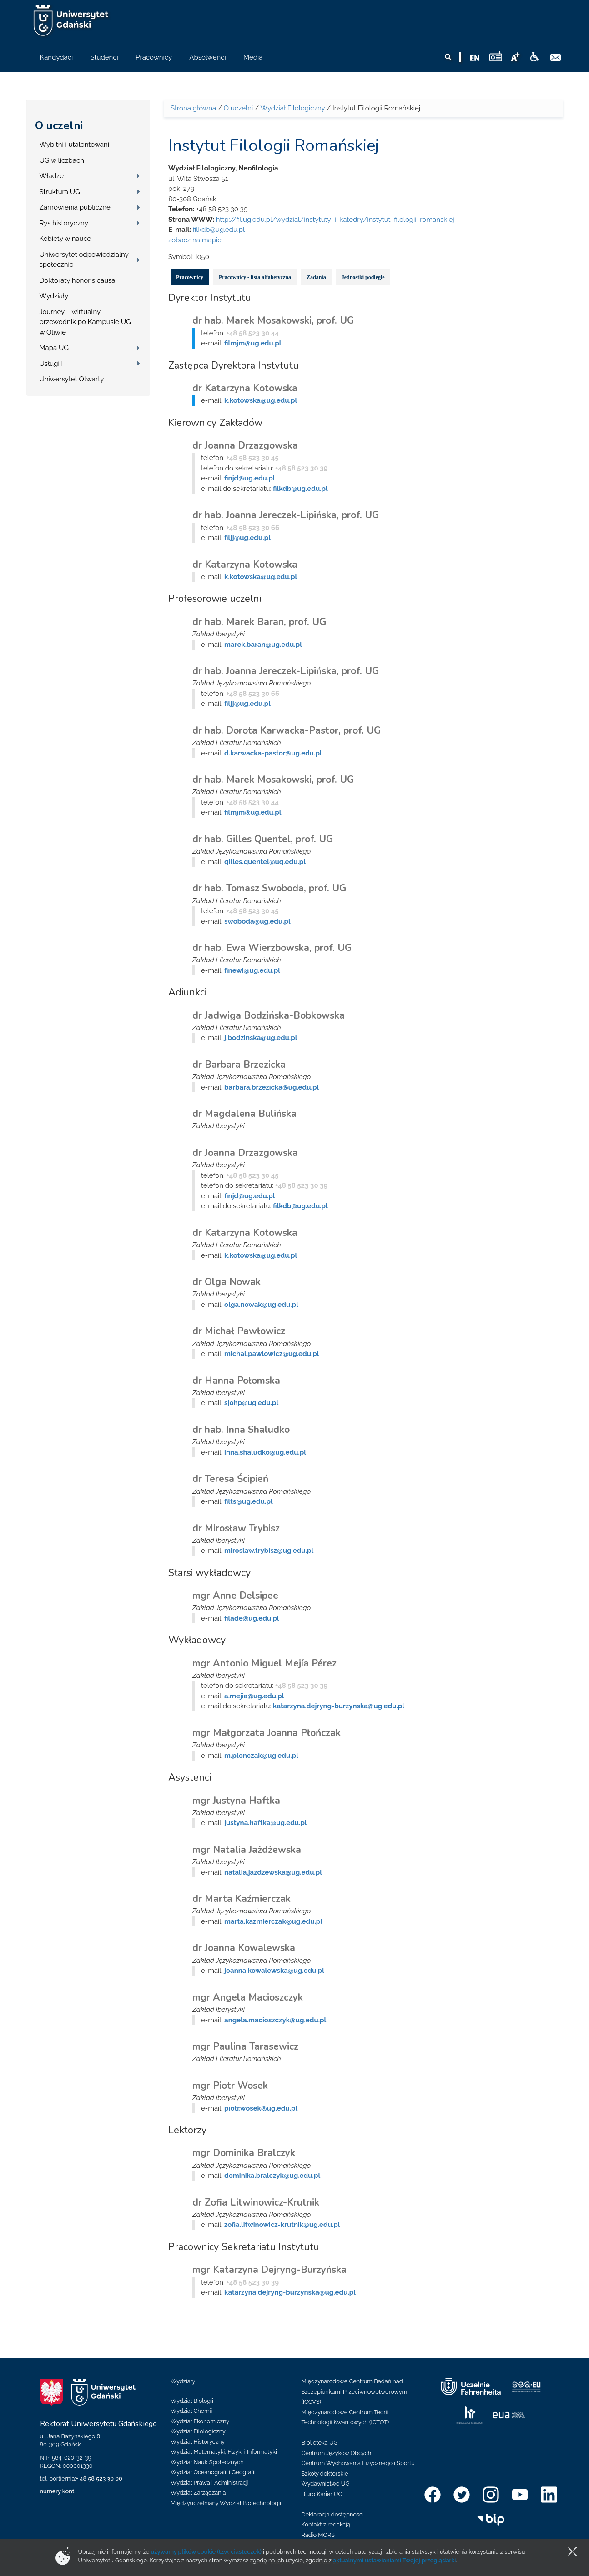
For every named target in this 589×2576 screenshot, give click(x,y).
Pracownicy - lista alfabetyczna (255, 277)
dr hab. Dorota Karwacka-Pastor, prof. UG (286, 730)
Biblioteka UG (320, 2442)
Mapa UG (54, 348)
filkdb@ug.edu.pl (219, 229)
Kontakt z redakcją (326, 2524)
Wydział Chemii (191, 2410)
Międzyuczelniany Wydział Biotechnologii (226, 2503)
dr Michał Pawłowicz (238, 1331)
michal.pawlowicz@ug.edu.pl (271, 1354)
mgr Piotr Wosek (230, 2085)
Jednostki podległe (363, 277)
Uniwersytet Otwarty (72, 379)
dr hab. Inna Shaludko (241, 1429)
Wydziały (54, 296)
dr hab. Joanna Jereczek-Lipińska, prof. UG (285, 515)
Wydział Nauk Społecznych (207, 2462)
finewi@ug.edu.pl (252, 970)
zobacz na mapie (195, 240)
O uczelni (59, 125)
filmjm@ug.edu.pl (252, 343)
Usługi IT (53, 364)
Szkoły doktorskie (325, 2473)
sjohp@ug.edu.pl (251, 1403)
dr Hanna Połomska (236, 1380)
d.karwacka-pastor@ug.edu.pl (273, 753)
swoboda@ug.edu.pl (257, 921)
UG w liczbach (62, 160)
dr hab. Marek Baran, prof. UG (259, 621)
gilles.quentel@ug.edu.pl (265, 862)
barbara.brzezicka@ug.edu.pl (271, 1087)
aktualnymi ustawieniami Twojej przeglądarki (394, 2560)
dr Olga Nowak (226, 1281)
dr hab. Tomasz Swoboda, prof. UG (269, 888)
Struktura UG (60, 192)
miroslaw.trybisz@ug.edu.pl (268, 1550)
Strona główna (193, 108)
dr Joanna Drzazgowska (245, 445)
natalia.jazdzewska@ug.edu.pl (273, 1872)
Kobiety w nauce (65, 239)
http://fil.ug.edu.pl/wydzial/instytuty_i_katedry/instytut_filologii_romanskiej (335, 219)
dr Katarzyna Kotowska (244, 388)
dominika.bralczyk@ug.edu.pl (272, 2175)
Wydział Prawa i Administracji (210, 2482)
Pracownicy (189, 277)
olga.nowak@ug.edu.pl (261, 1305)
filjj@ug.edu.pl (247, 538)
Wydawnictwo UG (326, 2483)
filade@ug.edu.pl (251, 1618)
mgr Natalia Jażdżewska (246, 1849)
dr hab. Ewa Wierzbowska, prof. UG (272, 947)
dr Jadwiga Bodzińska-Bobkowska (268, 1015)
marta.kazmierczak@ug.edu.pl (273, 1921)
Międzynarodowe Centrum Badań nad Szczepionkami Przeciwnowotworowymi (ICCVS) (355, 2391)
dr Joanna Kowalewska (243, 1947)
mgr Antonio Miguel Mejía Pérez (264, 1663)
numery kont (57, 2491)
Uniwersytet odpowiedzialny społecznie (84, 259)
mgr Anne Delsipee (235, 1595)
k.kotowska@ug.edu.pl (260, 400)
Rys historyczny (64, 223)
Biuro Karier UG (322, 2494)
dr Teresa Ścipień (230, 1478)
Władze (52, 176)
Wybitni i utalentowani (75, 144)
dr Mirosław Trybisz (236, 1528)
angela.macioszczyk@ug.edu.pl (275, 2020)
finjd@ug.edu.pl (249, 478)
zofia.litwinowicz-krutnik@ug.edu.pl (282, 2225)
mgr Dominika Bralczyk (243, 2152)
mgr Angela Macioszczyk (247, 1997)
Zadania (316, 277)
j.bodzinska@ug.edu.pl (260, 1038)
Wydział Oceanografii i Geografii (213, 2472)
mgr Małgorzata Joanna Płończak (266, 1732)
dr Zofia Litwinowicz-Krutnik (255, 2202)
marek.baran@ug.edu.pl (263, 644)
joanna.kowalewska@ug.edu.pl (274, 1970)
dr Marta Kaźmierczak (241, 1898)
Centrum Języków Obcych (337, 2453)
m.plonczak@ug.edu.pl (261, 1755)
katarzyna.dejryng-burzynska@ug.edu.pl (338, 1706)
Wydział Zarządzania (198, 2492)
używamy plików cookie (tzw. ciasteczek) (206, 2551)
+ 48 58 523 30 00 (99, 2478)
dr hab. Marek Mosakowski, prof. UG (273, 320)
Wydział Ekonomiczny (200, 2421)
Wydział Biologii (192, 2400)
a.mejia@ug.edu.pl (254, 1696)
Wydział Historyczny (198, 2441)
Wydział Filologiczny (292, 108)
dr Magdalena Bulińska (244, 1113)
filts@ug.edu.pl (248, 1501)
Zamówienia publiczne (75, 207)
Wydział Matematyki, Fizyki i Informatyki (224, 2451)
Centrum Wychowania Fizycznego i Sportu (358, 2463)
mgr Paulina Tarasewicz (245, 2046)
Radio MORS (318, 2534)
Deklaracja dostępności (333, 2514)
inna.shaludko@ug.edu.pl (265, 1452)
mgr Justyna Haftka (236, 1800)
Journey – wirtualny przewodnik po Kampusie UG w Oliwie (85, 322)
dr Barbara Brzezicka (239, 1064)
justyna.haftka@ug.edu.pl (265, 1823)
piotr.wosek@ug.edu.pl (260, 2108)
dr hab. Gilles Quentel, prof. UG (262, 839)
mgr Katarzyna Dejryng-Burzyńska (269, 2269)
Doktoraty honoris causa (78, 280)
